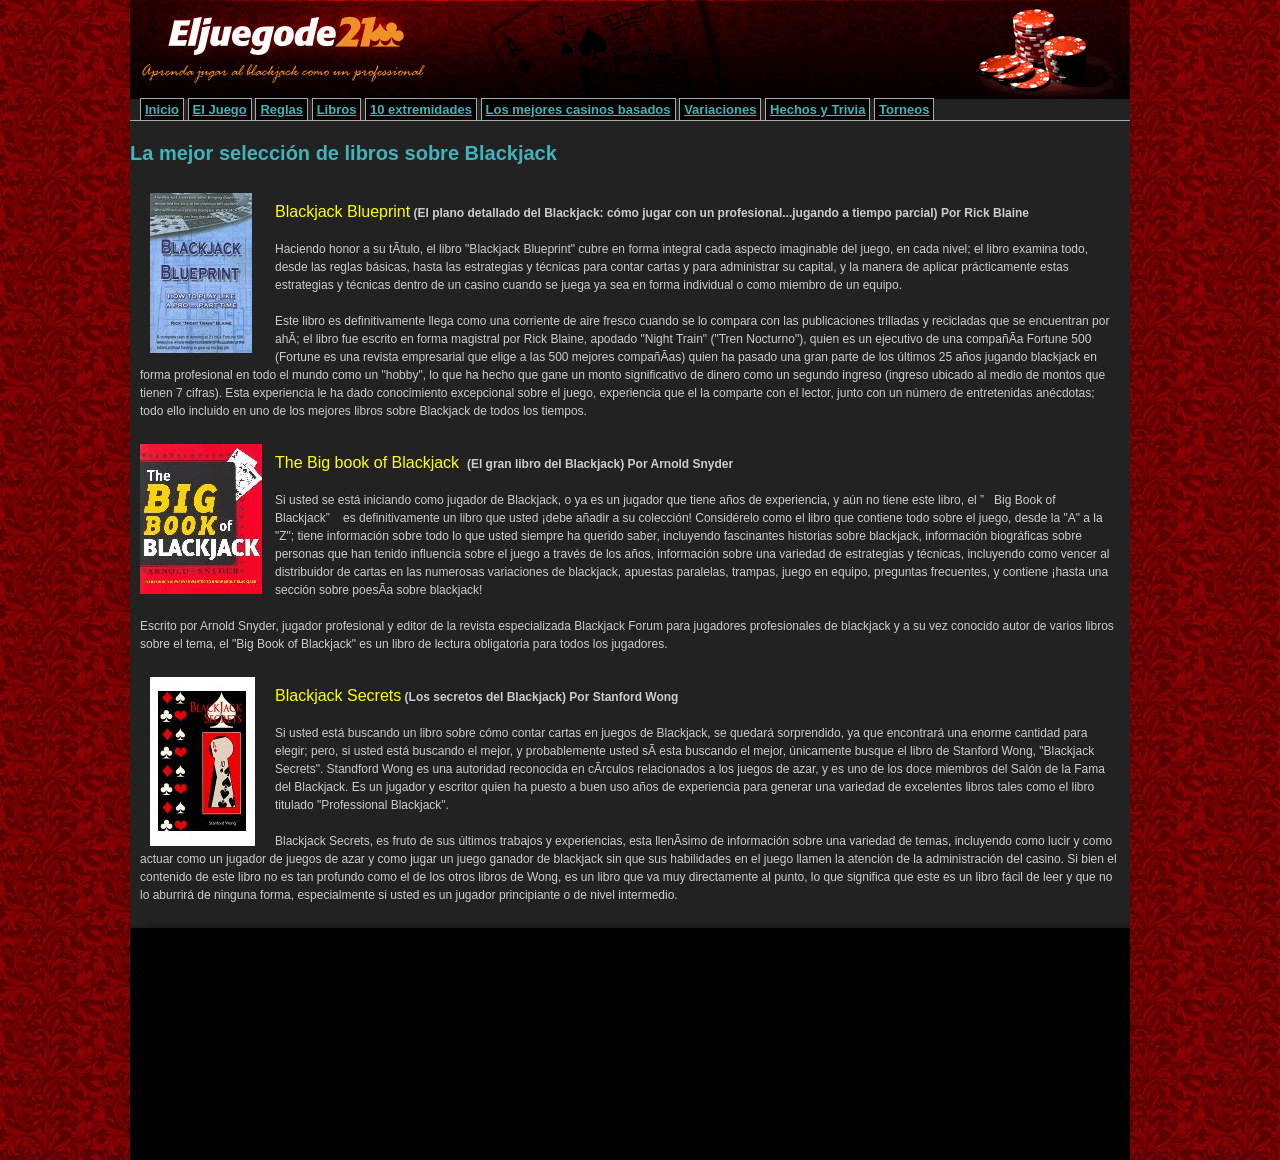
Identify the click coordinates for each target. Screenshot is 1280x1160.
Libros (337, 109)
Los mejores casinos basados (578, 109)
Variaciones (720, 109)
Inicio (162, 109)
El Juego (220, 109)
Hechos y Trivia (817, 109)
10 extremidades (421, 109)
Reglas (281, 109)
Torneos (904, 109)
